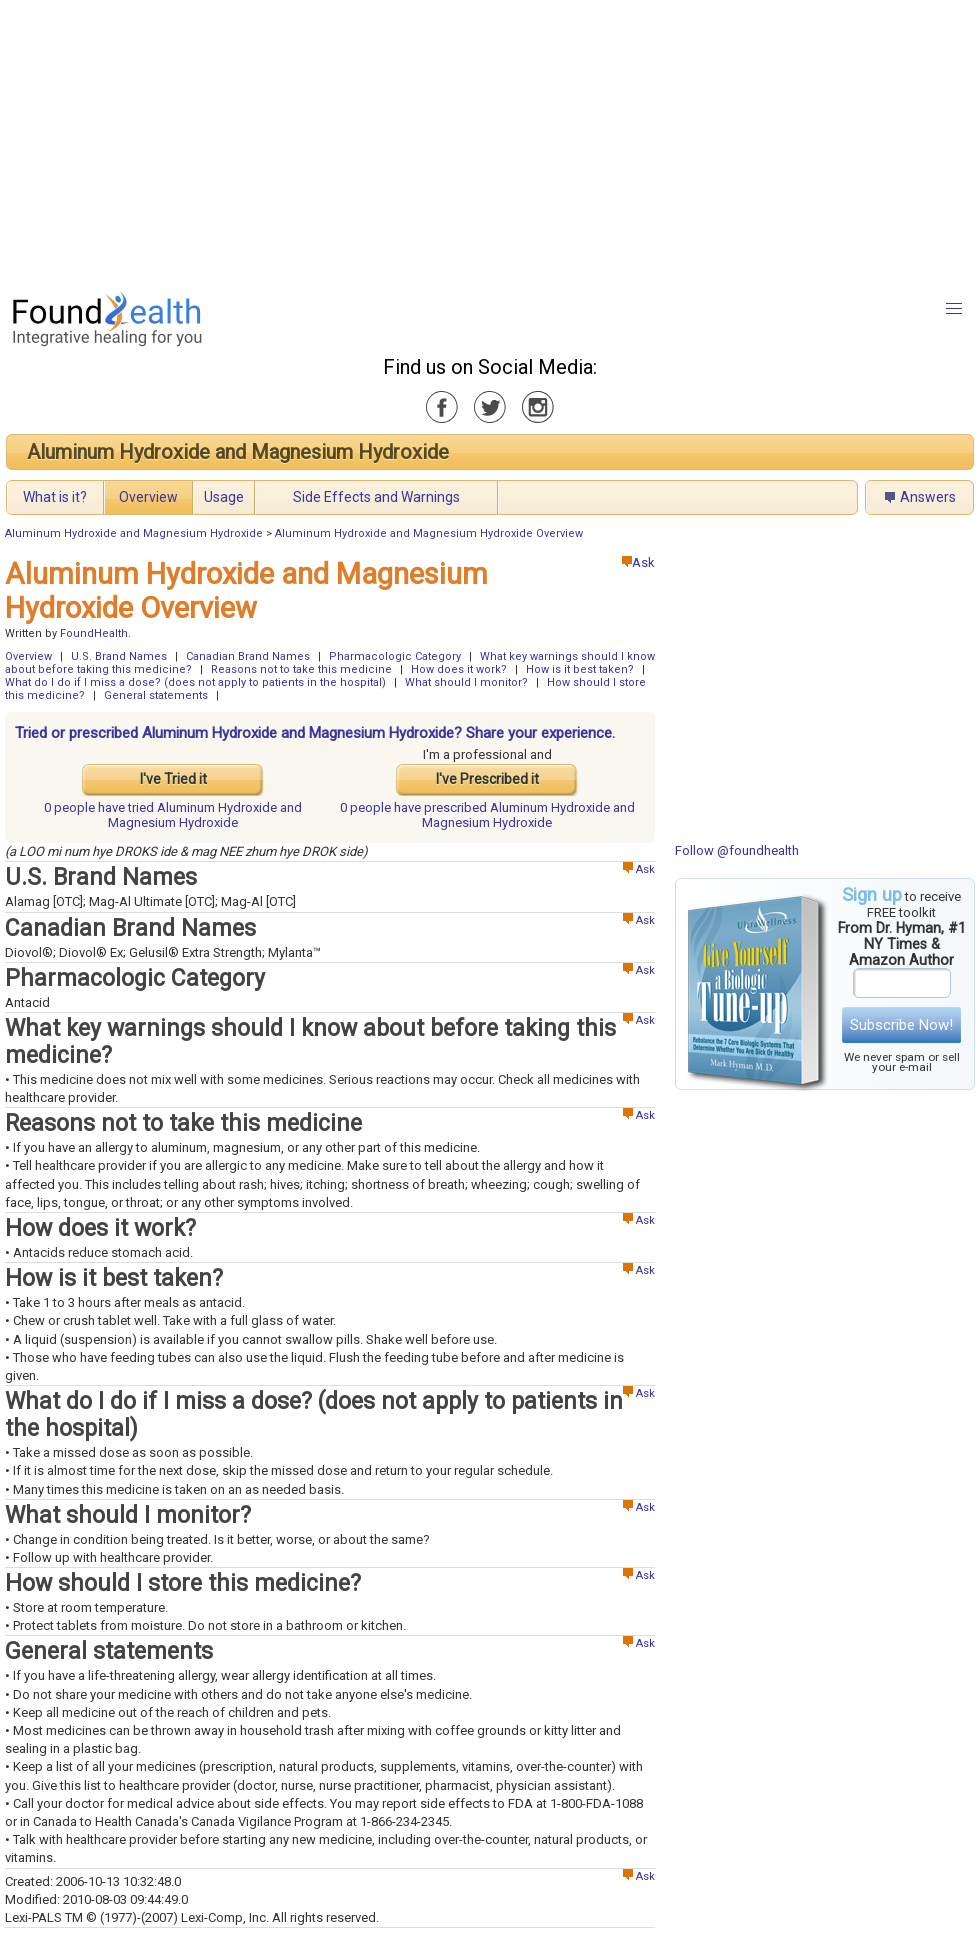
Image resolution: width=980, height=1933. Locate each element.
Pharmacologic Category (395, 656)
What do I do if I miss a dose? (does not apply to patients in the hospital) (195, 682)
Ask (638, 562)
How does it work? (459, 669)
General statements (156, 695)
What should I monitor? (466, 682)
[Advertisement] (446, 140)
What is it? (55, 497)
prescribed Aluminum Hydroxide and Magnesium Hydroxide (487, 815)
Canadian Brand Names (248, 656)
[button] (954, 309)
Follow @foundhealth (737, 850)
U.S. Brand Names (119, 656)
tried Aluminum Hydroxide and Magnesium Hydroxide (173, 815)
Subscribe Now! (901, 1025)
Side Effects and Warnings (376, 497)
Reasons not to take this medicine (301, 669)
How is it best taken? (580, 669)
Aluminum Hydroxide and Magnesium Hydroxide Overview (429, 533)
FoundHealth (94, 633)
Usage (224, 497)
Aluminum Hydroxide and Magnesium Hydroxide (238, 452)
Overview (148, 497)
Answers (928, 497)
